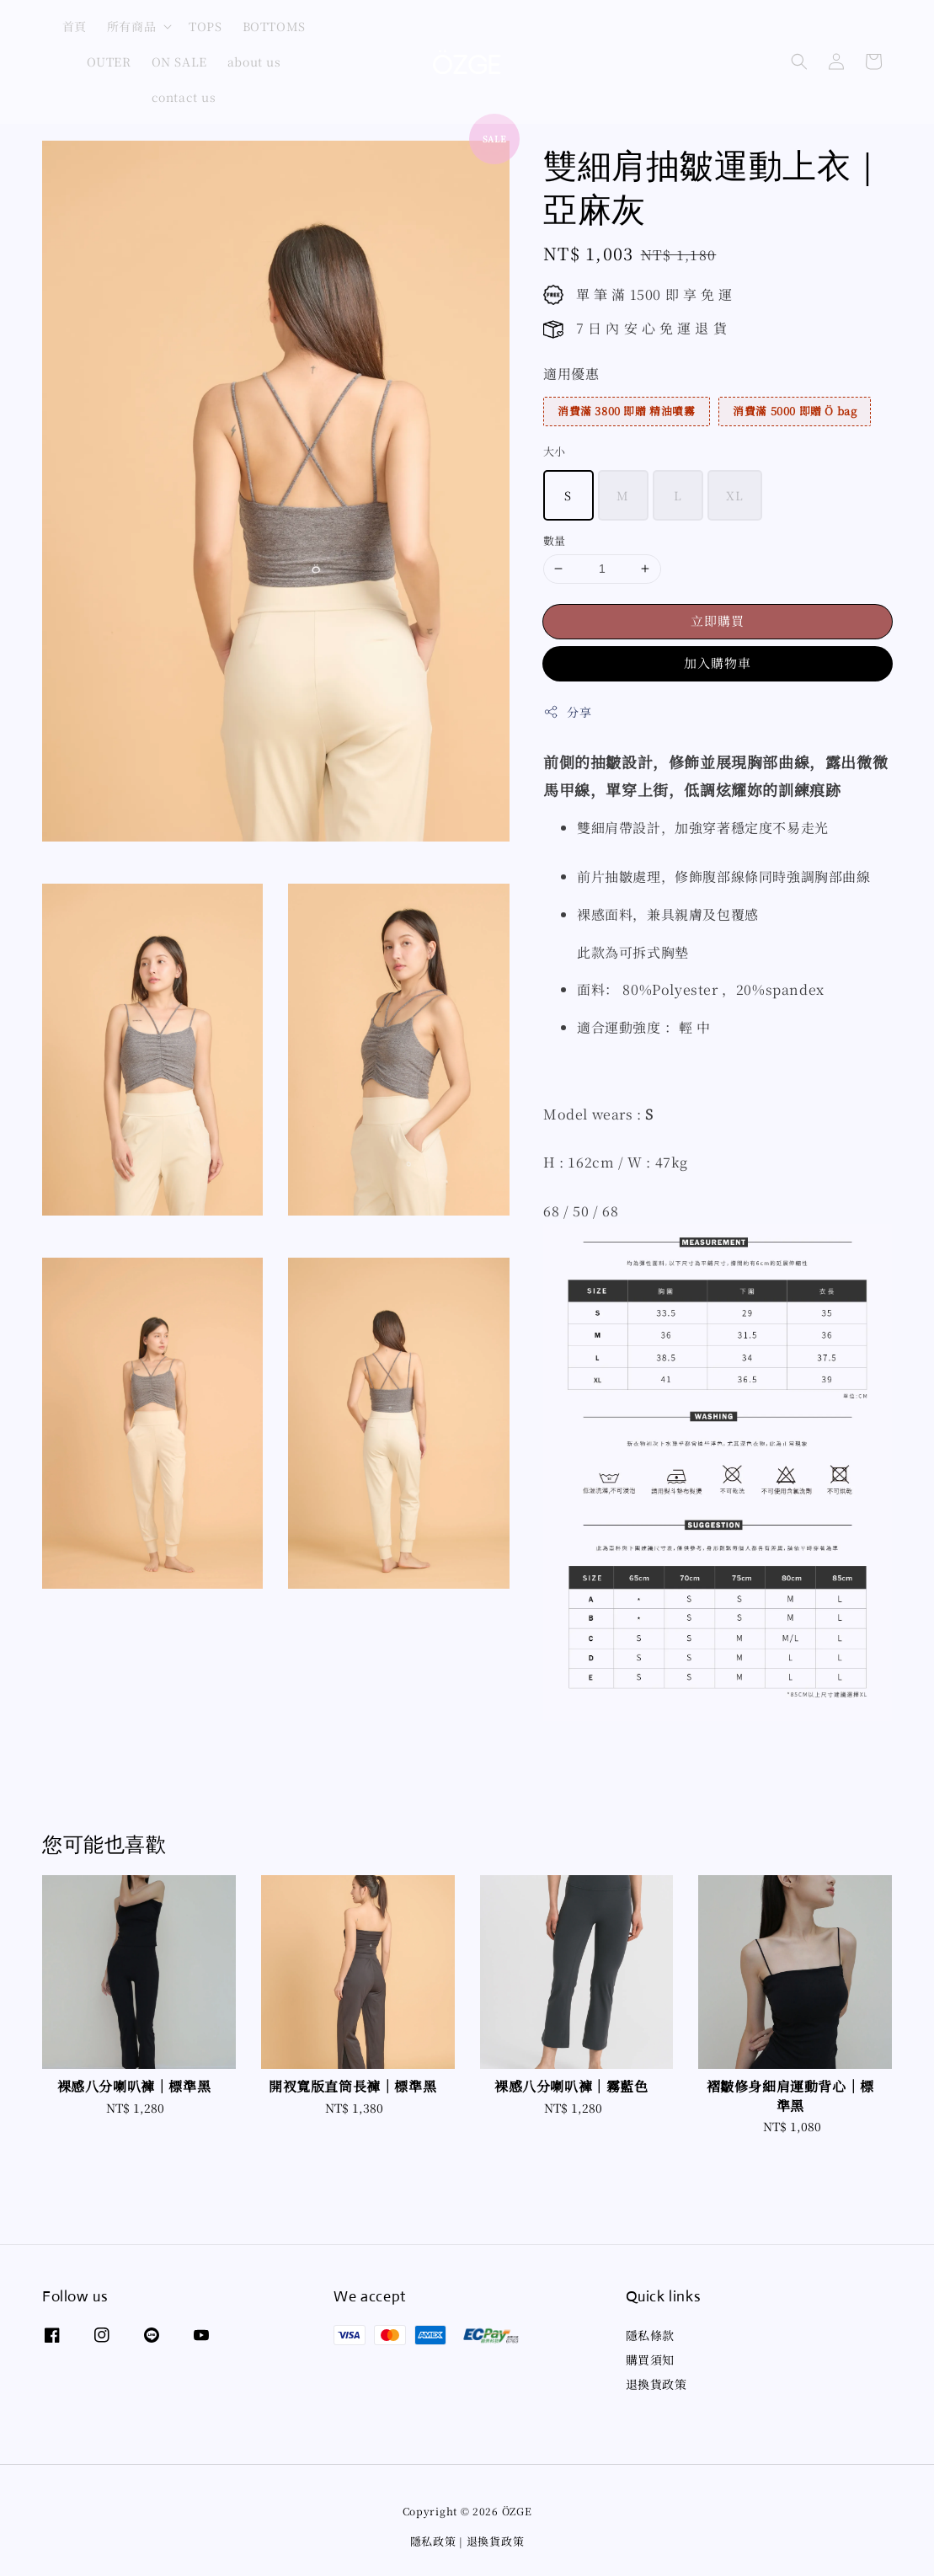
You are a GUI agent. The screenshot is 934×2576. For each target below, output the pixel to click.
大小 (554, 451)
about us (254, 61)
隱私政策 (433, 2541)
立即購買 (718, 620)
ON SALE (179, 61)
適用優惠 (571, 373)
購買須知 (650, 2359)
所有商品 (131, 26)
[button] (799, 61)
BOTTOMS (274, 26)
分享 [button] (567, 711)
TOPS (205, 26)
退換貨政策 (656, 2384)
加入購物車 (717, 662)
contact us (184, 96)
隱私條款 (650, 2335)
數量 (554, 540)
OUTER (109, 61)
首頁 (74, 26)
